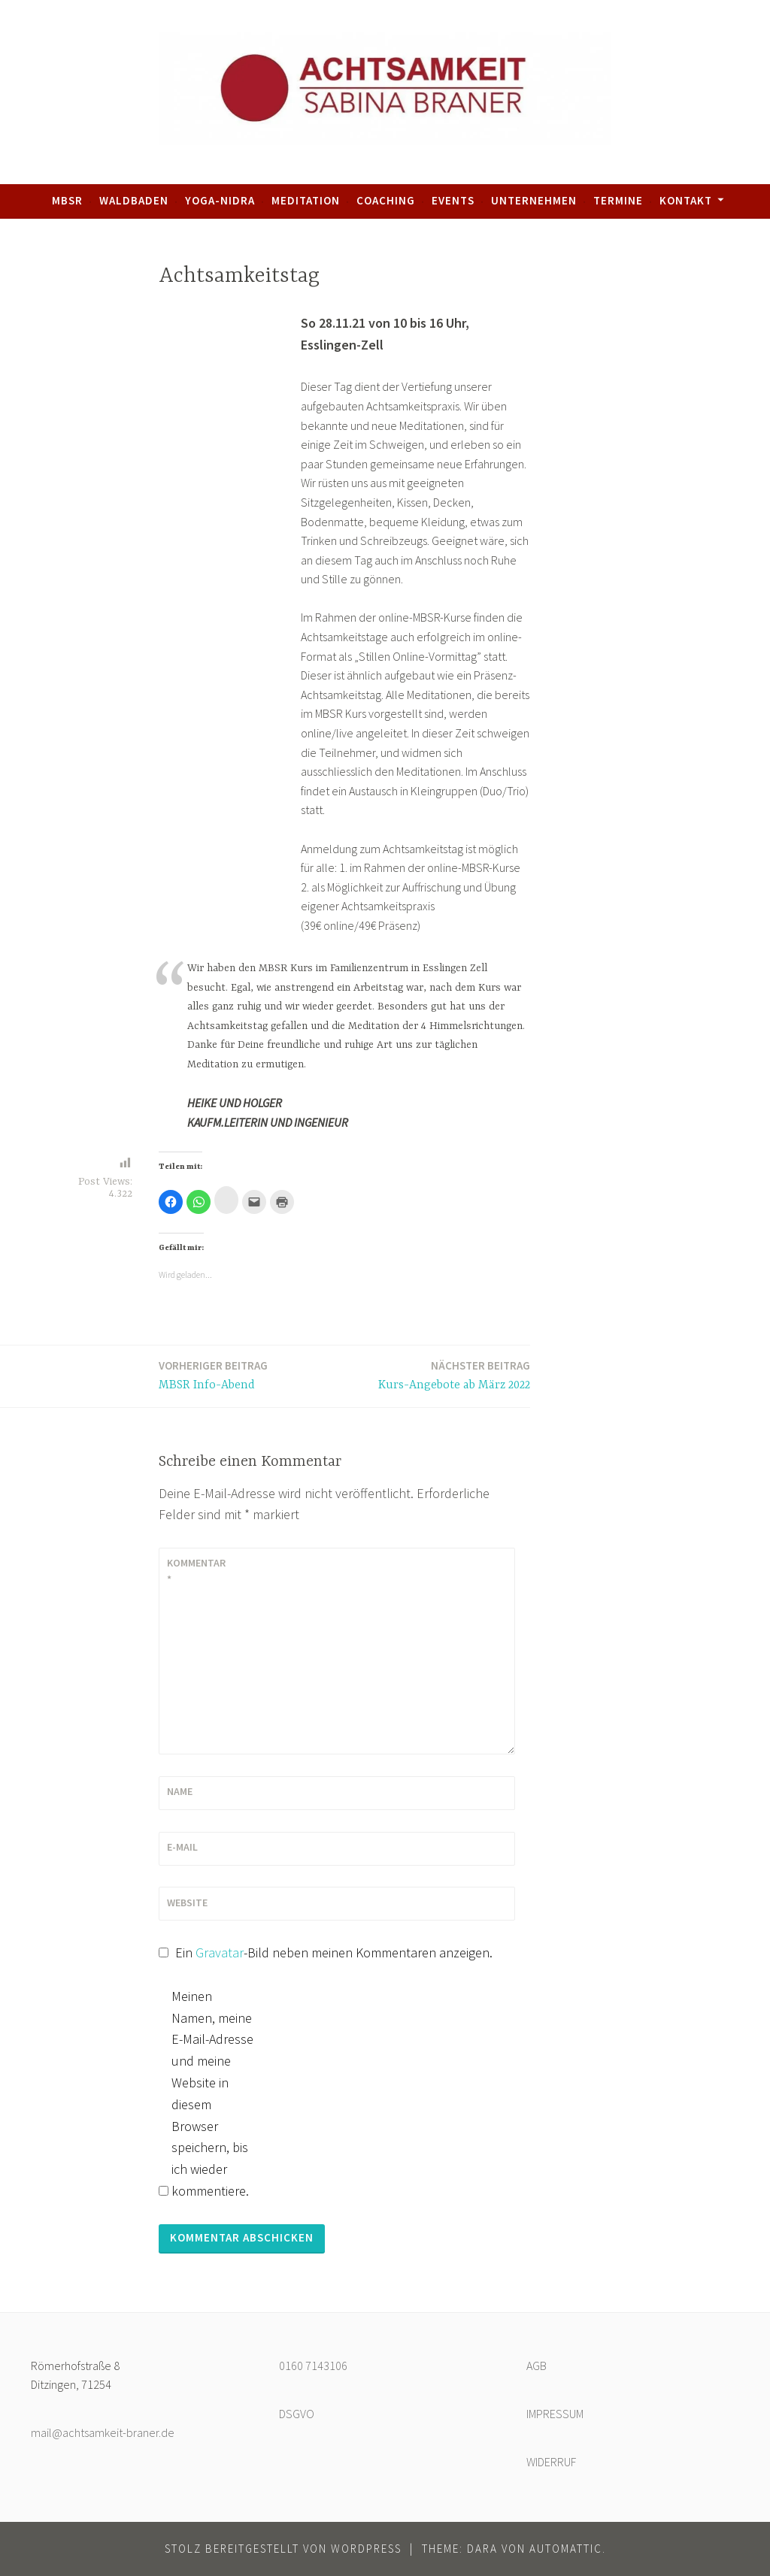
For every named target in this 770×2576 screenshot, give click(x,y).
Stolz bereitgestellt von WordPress (283, 2548)
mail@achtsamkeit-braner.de (102, 2432)
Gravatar (220, 1952)
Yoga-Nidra (220, 200)
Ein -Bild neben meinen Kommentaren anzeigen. (334, 1952)
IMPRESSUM (555, 2413)
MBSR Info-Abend (213, 1374)
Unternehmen (534, 200)
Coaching (385, 200)
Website (187, 1902)
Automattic (565, 2548)
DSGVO (296, 2413)
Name (179, 1791)
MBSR (67, 200)
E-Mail (182, 1847)
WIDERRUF (551, 2461)
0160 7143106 (313, 2365)
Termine (618, 200)
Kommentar (196, 1571)
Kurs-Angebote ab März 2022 (454, 1374)
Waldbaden (133, 200)
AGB (536, 2365)
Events (453, 200)
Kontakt (685, 200)
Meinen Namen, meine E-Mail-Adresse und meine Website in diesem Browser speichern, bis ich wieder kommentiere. (212, 2093)
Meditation (305, 200)
